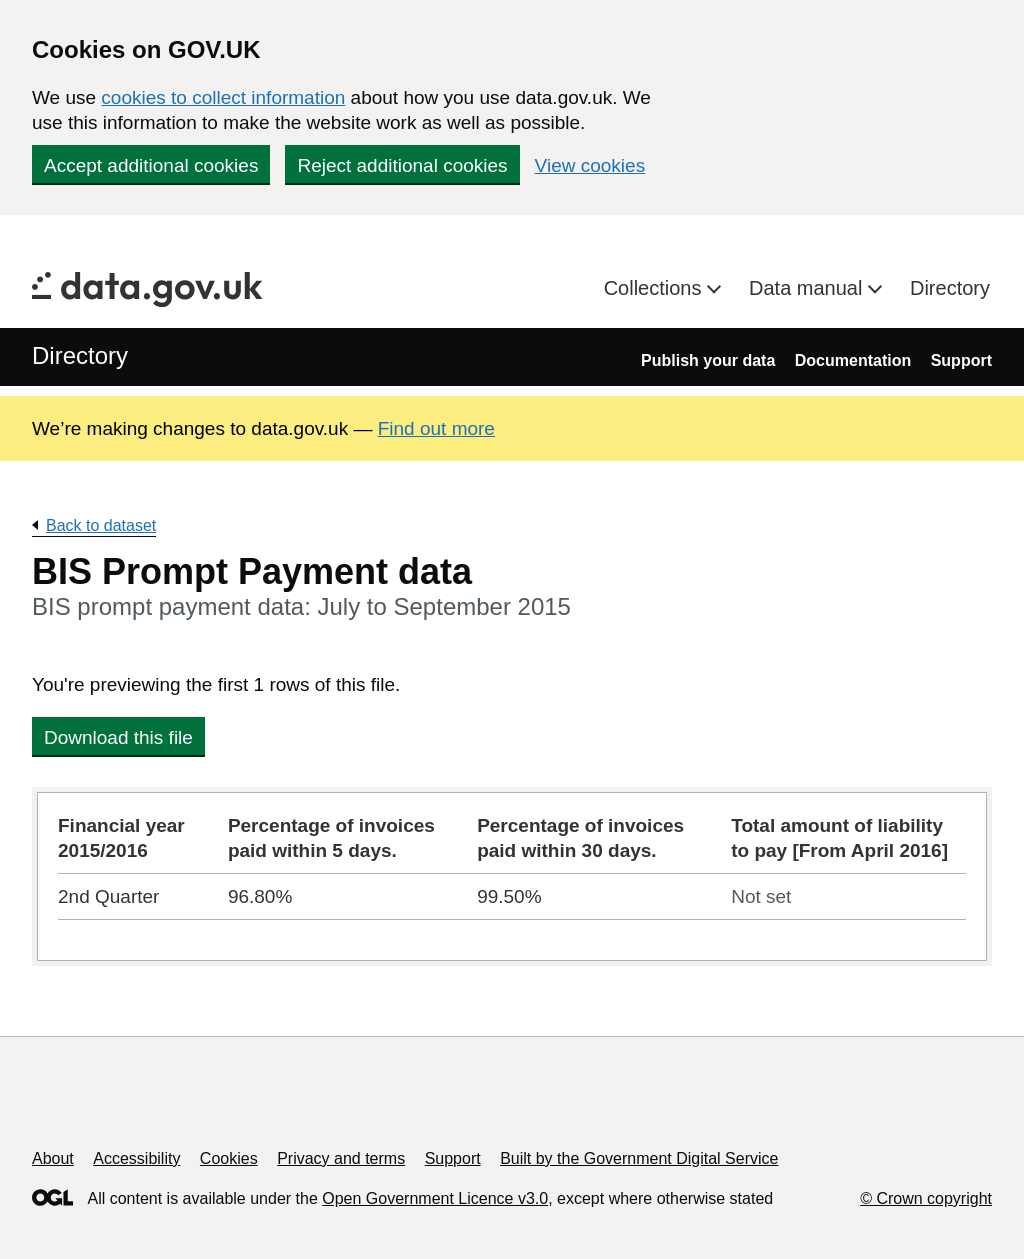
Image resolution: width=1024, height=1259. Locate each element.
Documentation (853, 360)
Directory (950, 288)
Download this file (118, 737)
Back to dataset (101, 525)
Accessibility (136, 1158)
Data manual (808, 288)
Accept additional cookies (151, 165)
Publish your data (708, 360)
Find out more (436, 428)
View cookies (590, 165)
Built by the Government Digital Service (639, 1158)
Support (961, 360)
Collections (655, 288)
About (53, 1158)
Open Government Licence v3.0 (435, 1198)
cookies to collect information (223, 97)
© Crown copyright (926, 1198)
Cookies (229, 1158)
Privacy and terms (341, 1158)
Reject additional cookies (402, 165)
